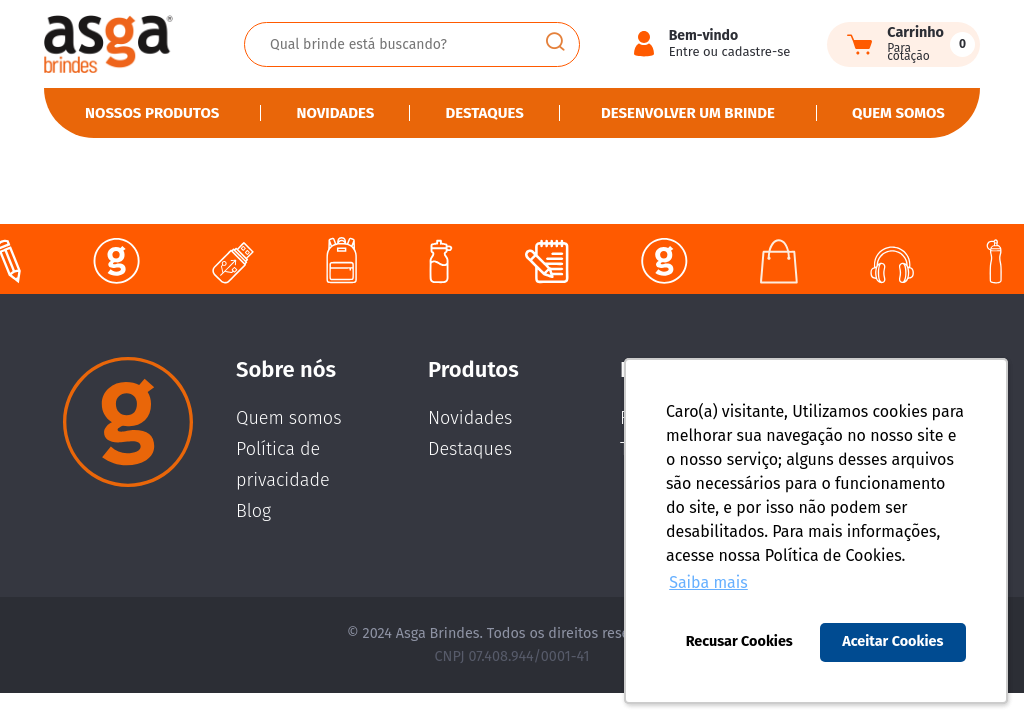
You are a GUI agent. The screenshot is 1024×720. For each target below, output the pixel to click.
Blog (253, 511)
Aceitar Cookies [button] (892, 641)
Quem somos (898, 113)
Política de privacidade (283, 464)
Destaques (484, 113)
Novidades (336, 113)
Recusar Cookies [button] (739, 641)
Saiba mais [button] (708, 582)
